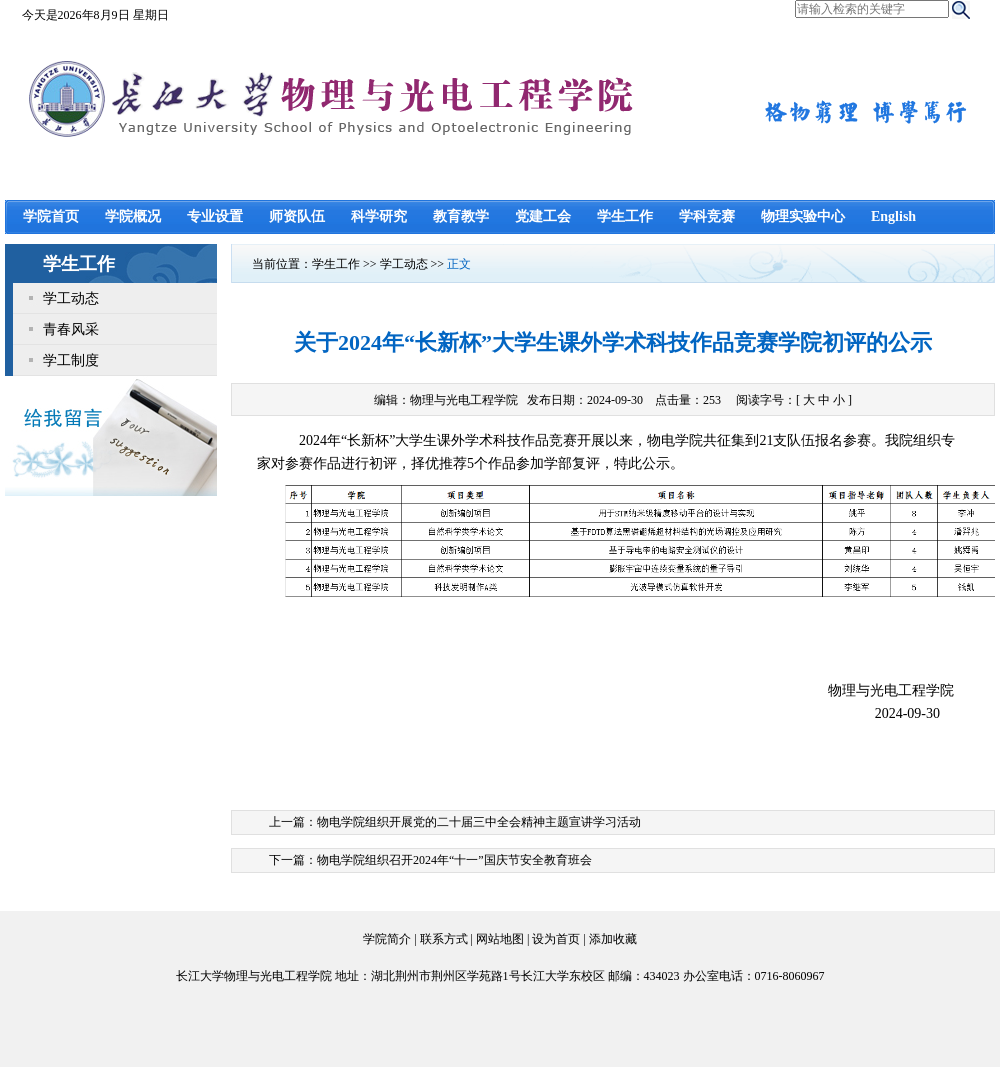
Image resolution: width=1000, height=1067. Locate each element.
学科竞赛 (707, 216)
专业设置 (215, 216)
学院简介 (387, 939)
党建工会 (543, 216)
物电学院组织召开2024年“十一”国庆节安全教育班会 (454, 860)
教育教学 (461, 216)
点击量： (689, 400)
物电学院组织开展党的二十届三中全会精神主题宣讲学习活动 (479, 822)
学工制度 (71, 360)
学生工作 (625, 216)
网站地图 (500, 939)
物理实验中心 (803, 216)
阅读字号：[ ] (794, 400)
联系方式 (444, 939)
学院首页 (51, 216)
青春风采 (71, 329)
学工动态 (71, 298)
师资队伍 (297, 216)
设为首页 (556, 939)
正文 (459, 264)
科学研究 (379, 216)
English (893, 216)
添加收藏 (613, 939)
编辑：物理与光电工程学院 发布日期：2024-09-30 (508, 400)
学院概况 (133, 216)
